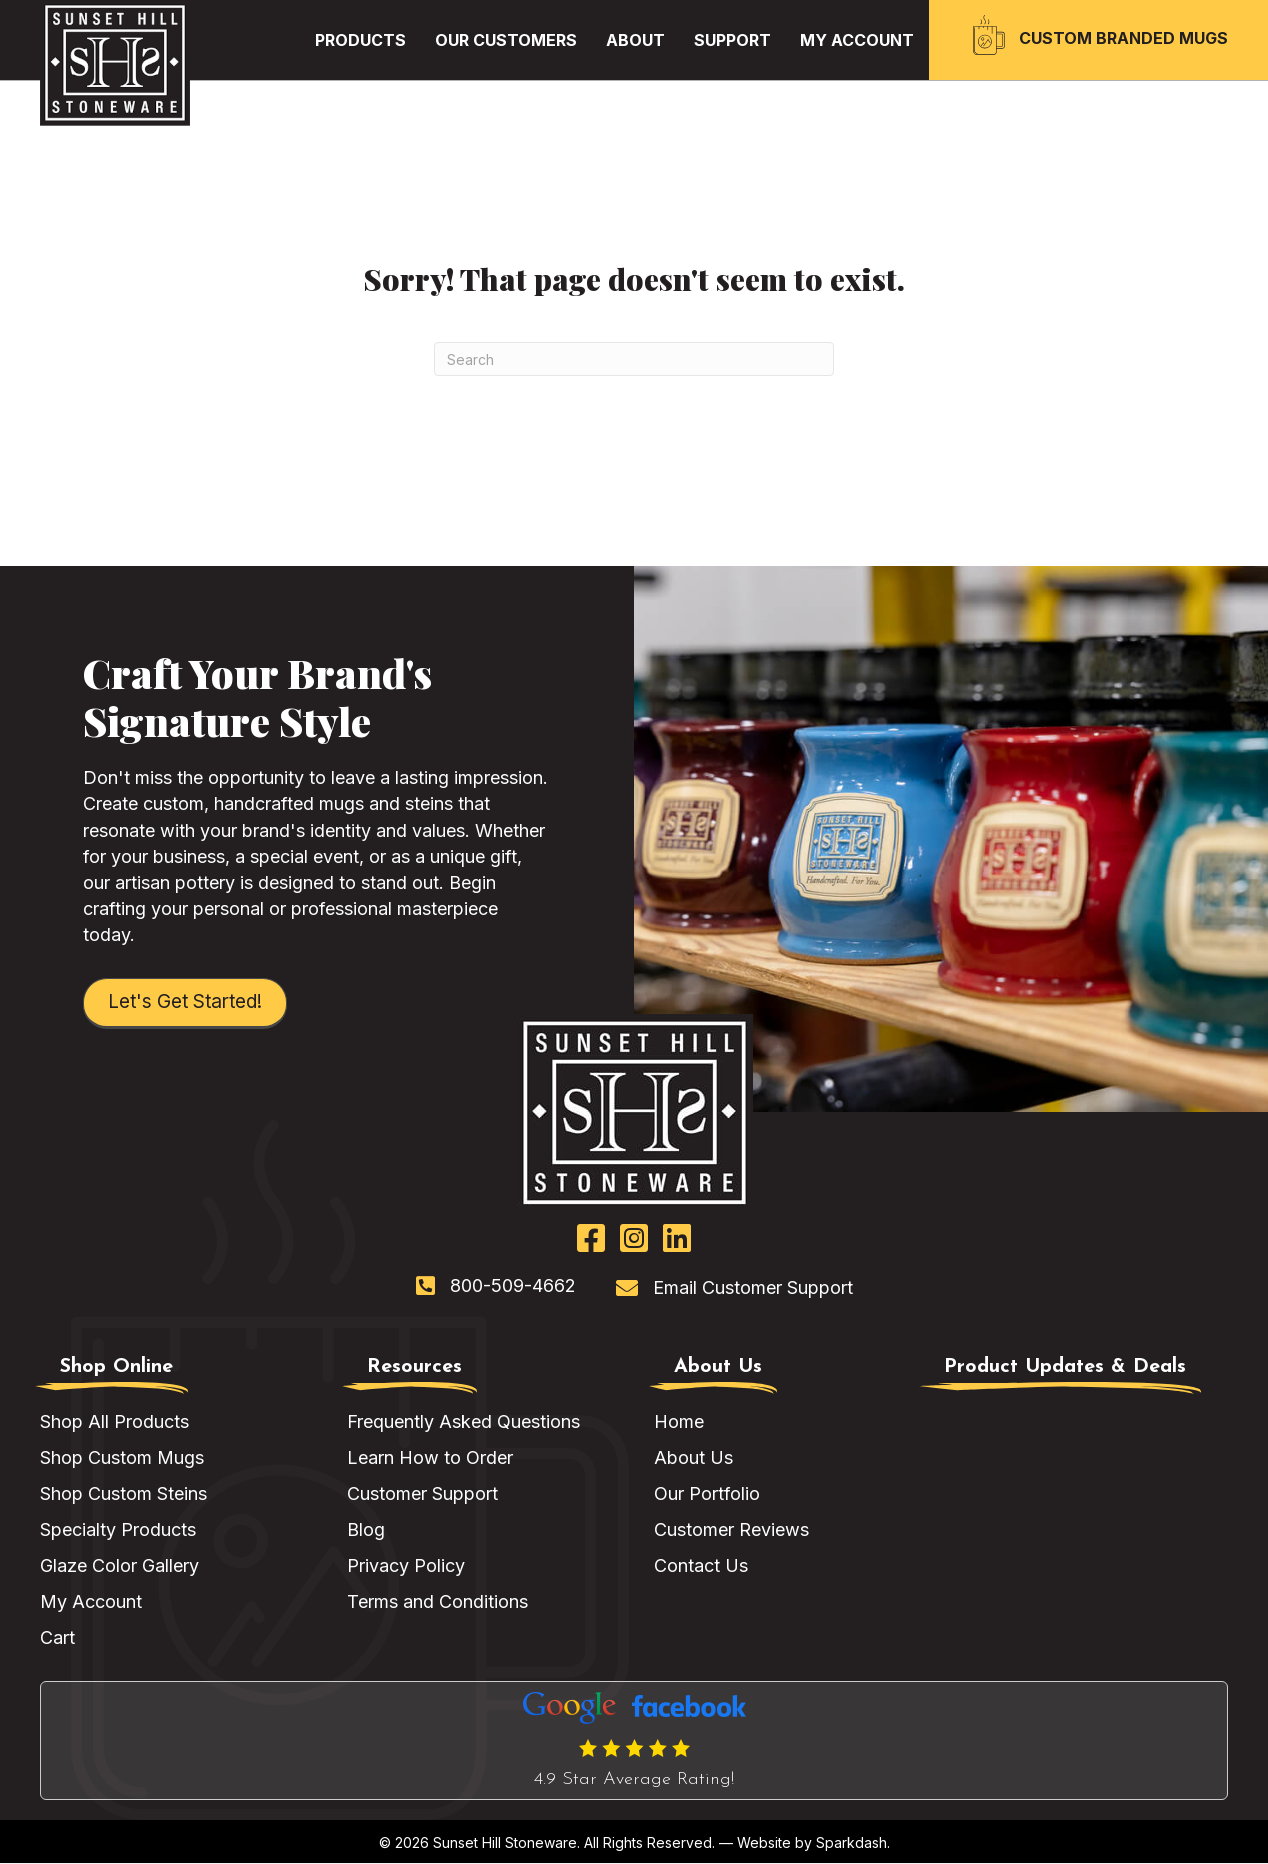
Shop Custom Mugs (122, 1458)
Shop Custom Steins (123, 1494)
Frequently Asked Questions (463, 1422)
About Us (693, 1458)
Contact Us (701, 1566)
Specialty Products (118, 1530)
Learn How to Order (430, 1458)
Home (679, 1422)
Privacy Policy (406, 1566)
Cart (57, 1639)
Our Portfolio (707, 1494)
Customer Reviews (731, 1530)
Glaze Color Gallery (119, 1566)
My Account (91, 1603)
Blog (366, 1530)
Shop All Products (114, 1422)
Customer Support (422, 1494)
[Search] (634, 359)
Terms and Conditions (437, 1603)
